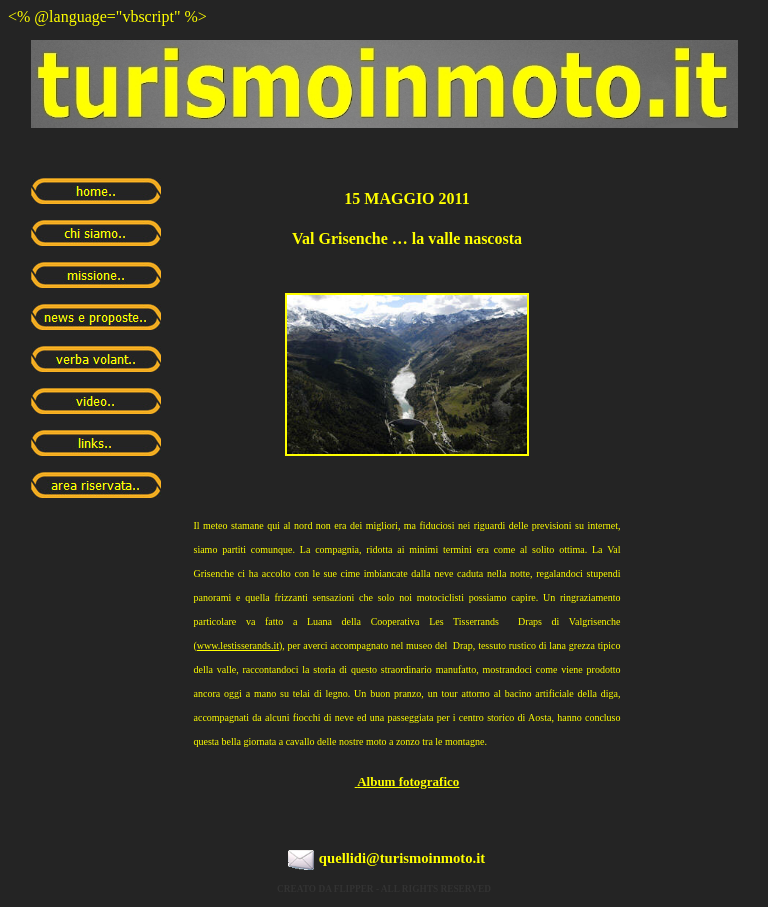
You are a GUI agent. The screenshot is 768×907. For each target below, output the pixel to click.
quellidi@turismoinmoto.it (402, 858)
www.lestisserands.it (238, 645)
